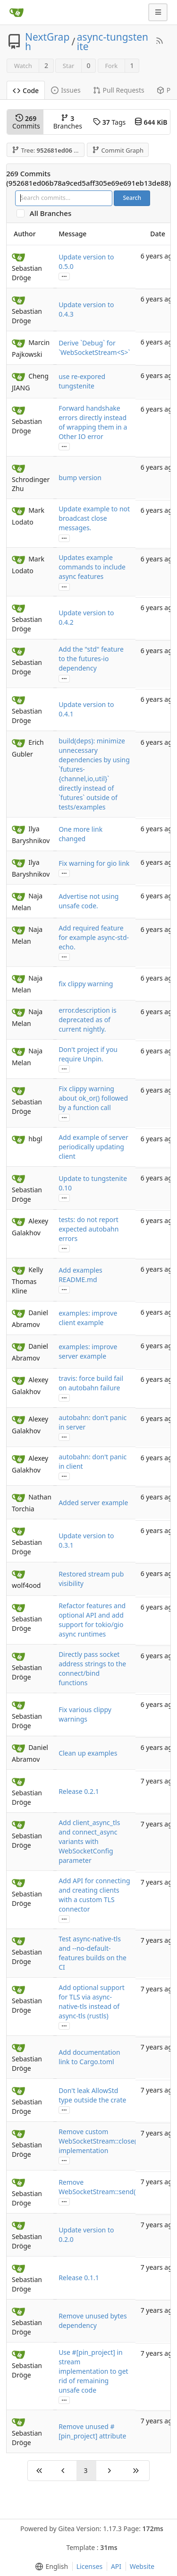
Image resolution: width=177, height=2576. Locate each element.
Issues (65, 90)
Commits (26, 122)
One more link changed (80, 834)
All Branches (53, 213)
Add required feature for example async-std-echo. (94, 937)
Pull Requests (118, 90)
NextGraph (47, 41)
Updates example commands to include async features (92, 567)
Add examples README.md (80, 1275)
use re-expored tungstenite (82, 381)
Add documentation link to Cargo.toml (89, 2057)
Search (132, 198)
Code (26, 90)
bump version (80, 477)
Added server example (93, 1502)
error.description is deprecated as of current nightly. (88, 1020)
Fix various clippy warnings (85, 1714)
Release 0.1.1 (79, 2277)
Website (142, 2566)
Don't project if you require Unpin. (88, 1054)
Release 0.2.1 (79, 1791)
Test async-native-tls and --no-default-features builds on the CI (92, 1953)
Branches (67, 122)
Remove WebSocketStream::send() (98, 2187)
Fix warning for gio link (94, 863)
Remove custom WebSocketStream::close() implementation (98, 2141)
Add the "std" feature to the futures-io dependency (91, 658)
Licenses (89, 2566)
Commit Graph (117, 150)
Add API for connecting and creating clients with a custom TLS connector (94, 1894)
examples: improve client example (88, 1318)
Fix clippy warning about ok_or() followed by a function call (93, 1098)
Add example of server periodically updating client (93, 1147)
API (116, 2566)
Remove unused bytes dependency (92, 2320)
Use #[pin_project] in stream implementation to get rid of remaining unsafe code (93, 2371)
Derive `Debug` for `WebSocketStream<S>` (94, 347)
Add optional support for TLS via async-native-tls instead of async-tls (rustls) (92, 2001)
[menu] (50, 2566)
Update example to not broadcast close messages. (94, 518)
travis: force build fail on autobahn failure (91, 1383)
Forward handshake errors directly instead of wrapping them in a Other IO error (93, 422)
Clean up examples (88, 1753)
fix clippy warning (86, 983)
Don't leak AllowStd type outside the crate (92, 2095)
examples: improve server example (88, 1351)
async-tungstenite (112, 41)
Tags (109, 122)
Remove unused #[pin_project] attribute (92, 2431)
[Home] (16, 12)
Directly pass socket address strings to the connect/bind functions (92, 1668)
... (64, 276)
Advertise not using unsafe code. (88, 901)
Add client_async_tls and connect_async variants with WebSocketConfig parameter (89, 1841)
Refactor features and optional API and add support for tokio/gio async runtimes (92, 1619)
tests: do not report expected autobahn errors (88, 1229)
